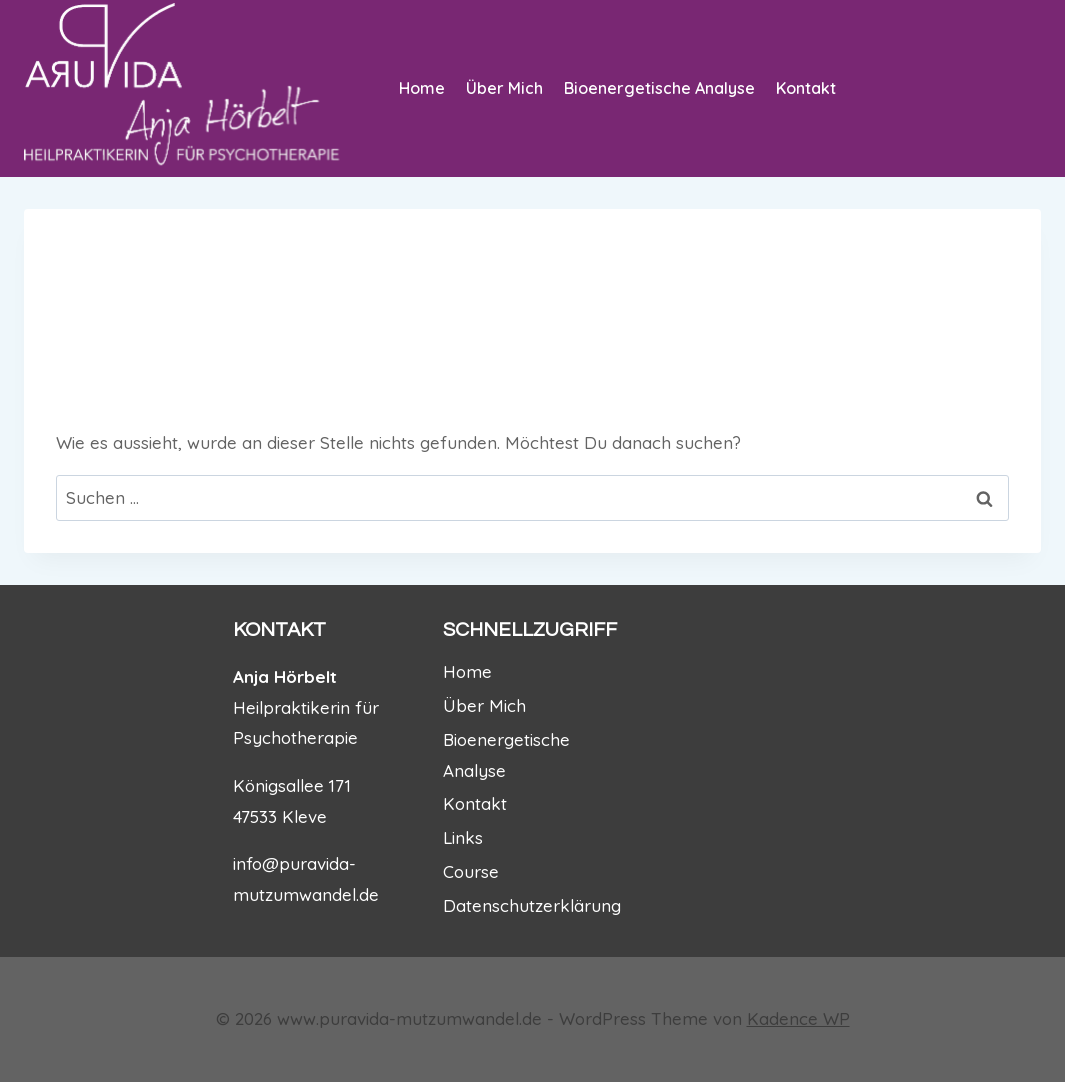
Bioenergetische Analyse (659, 88)
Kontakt (806, 88)
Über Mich (504, 88)
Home (422, 88)
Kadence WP (798, 1018)
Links (463, 837)
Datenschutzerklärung (532, 905)
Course (471, 871)
